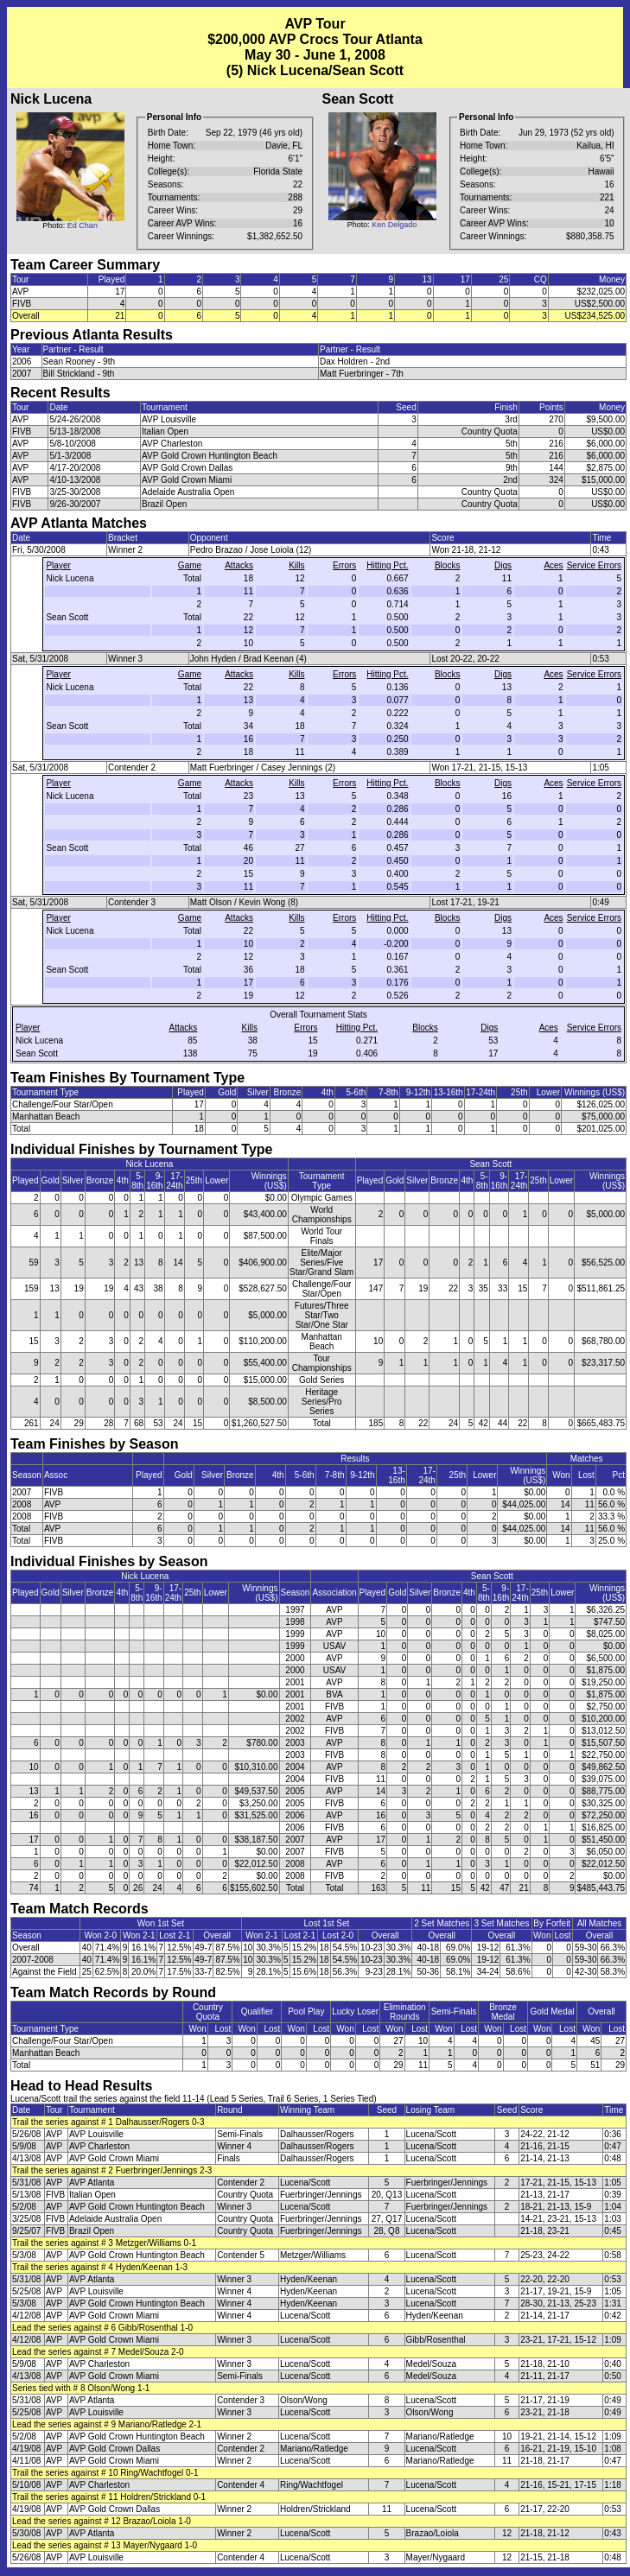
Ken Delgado (394, 224)
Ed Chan (82, 225)
